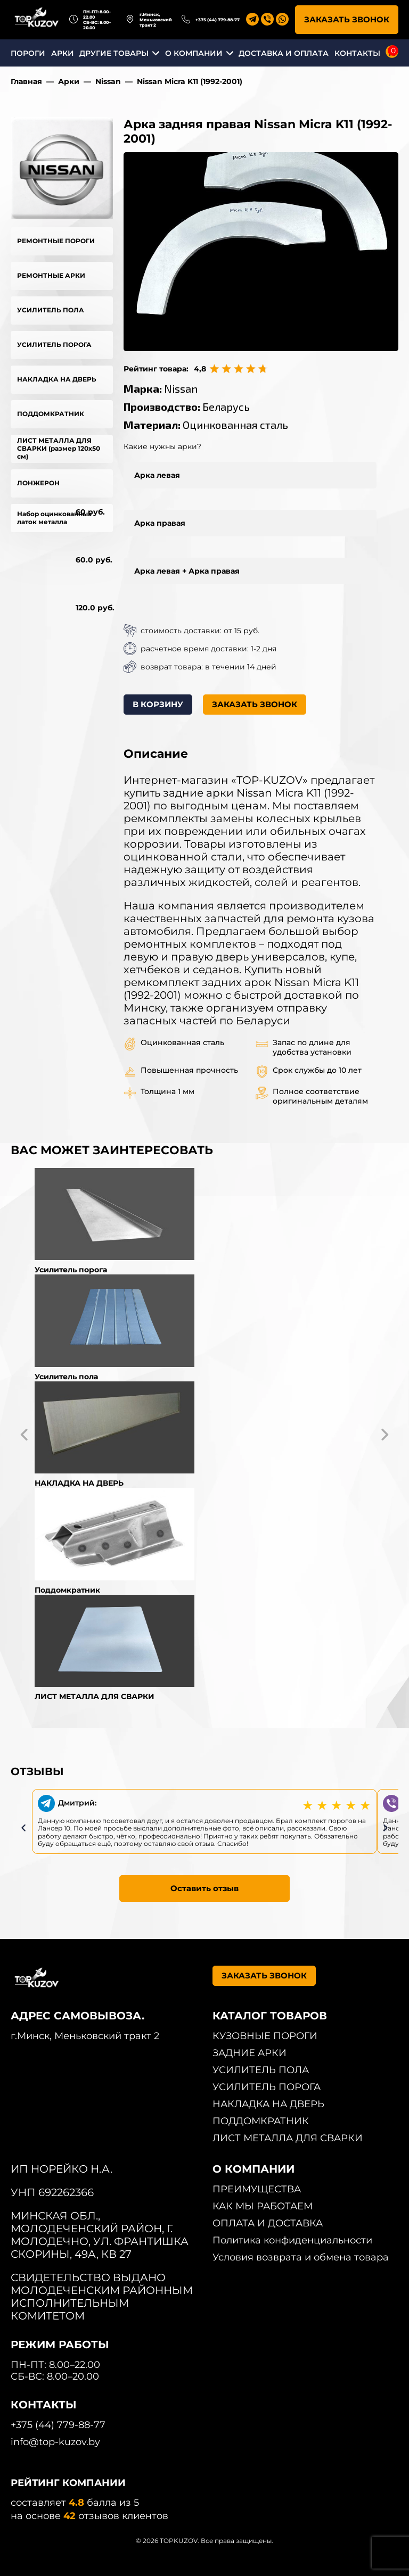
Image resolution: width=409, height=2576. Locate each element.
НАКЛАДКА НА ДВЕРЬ (56, 379)
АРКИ (62, 53)
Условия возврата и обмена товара (300, 2257)
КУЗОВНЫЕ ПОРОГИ (264, 2036)
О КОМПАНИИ (194, 53)
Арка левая (157, 475)
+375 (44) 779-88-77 (217, 19)
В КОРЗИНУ (158, 704)
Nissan (108, 81)
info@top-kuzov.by (55, 2442)
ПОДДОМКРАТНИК (50, 414)
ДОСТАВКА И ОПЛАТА (284, 53)
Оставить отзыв (204, 1888)
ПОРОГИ (28, 53)
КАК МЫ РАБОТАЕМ (262, 2206)
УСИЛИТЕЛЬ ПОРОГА (54, 345)
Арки (68, 81)
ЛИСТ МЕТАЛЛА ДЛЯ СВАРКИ (287, 2138)
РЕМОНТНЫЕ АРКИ (51, 275)
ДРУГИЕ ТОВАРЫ (114, 53)
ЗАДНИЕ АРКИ (249, 2053)
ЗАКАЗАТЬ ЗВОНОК (346, 19)
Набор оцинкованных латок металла (54, 518)
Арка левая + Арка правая (187, 571)
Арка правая (159, 523)
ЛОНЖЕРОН (38, 483)
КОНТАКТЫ (357, 53)
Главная (26, 81)
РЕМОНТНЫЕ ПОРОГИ (56, 241)
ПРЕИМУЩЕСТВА (256, 2189)
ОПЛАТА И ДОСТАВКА (267, 2223)
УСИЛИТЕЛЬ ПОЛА (50, 310)
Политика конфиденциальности (292, 2240)
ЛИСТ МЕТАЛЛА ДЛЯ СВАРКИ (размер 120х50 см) (58, 448)
